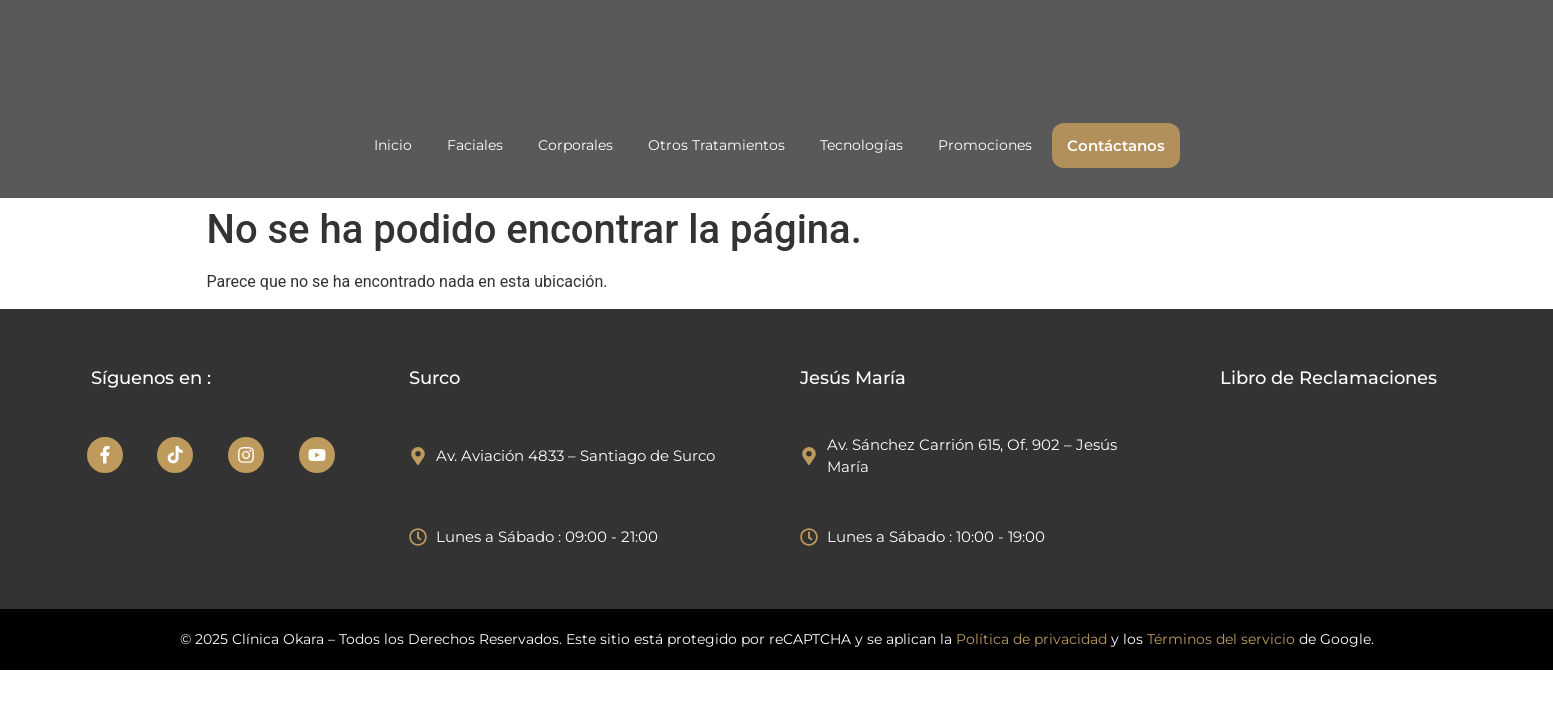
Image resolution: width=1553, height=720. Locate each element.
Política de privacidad (1033, 639)
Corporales (575, 145)
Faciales (475, 145)
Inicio (393, 145)
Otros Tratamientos (716, 145)
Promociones (985, 145)
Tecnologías (861, 145)
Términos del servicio (1221, 639)
